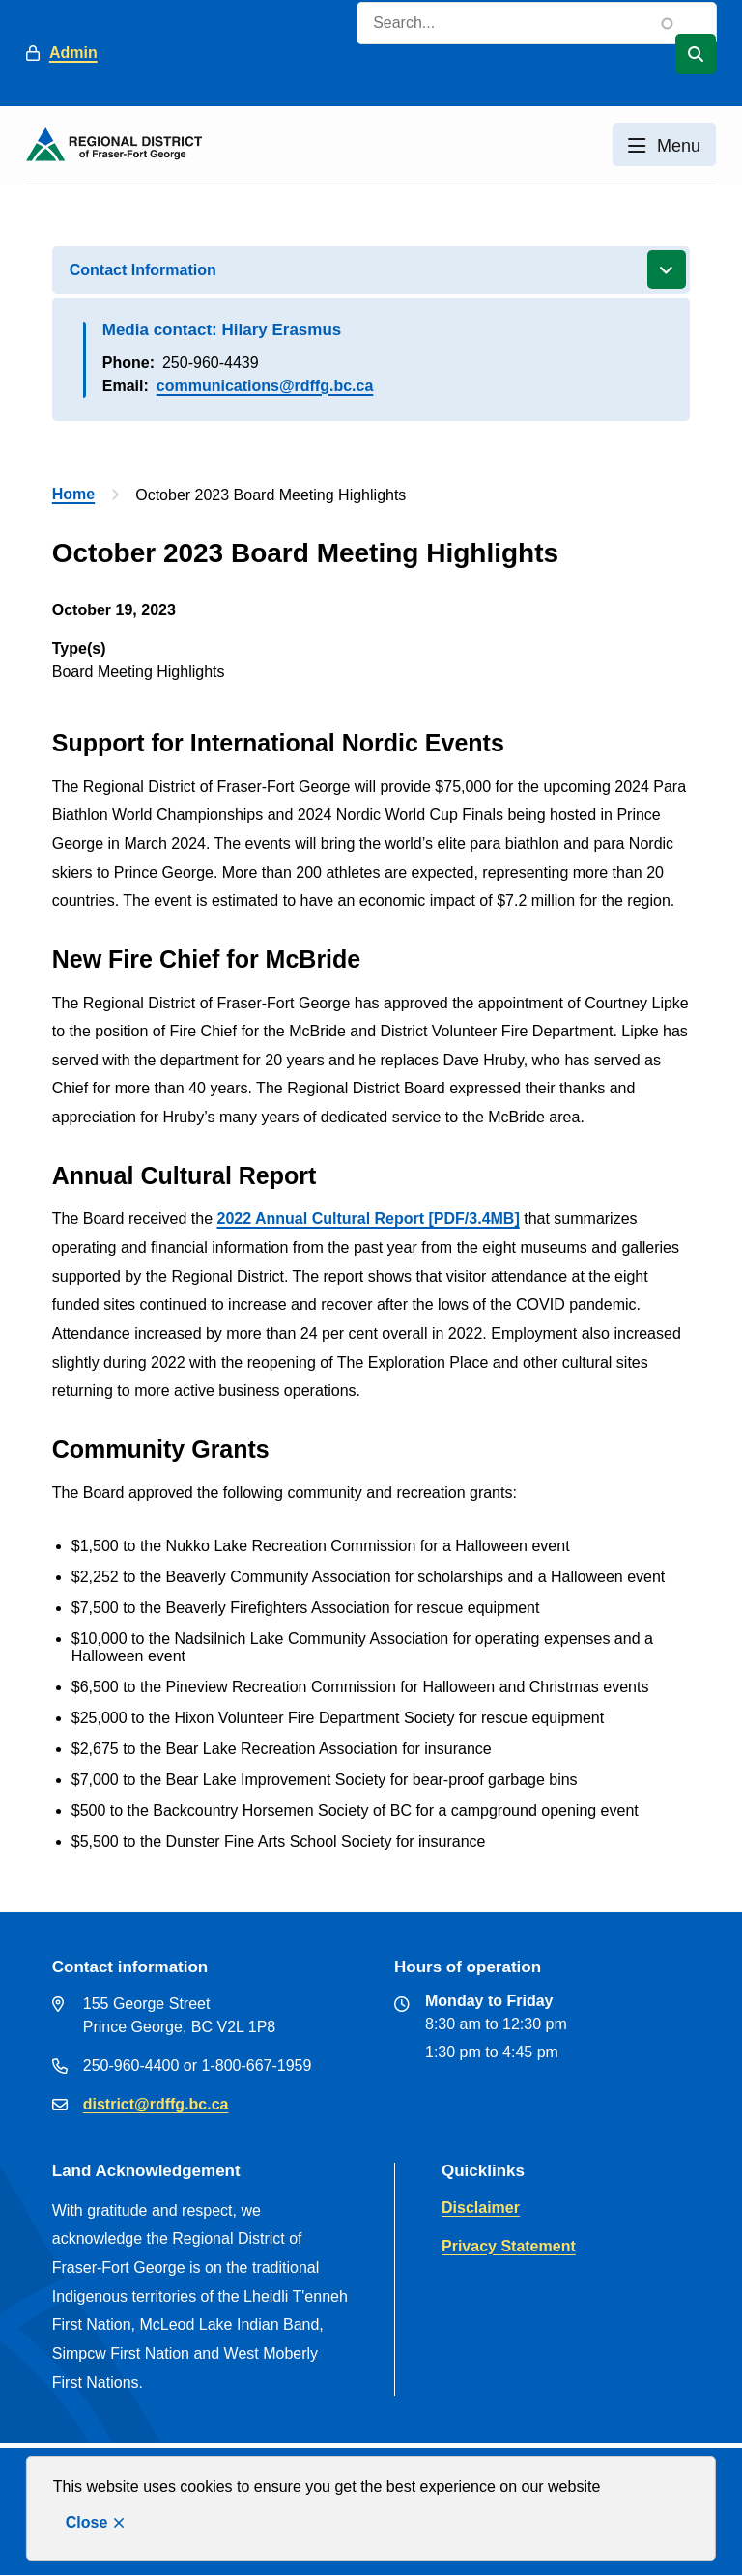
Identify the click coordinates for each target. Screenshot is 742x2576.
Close (87, 2522)
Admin (73, 52)
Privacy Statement (509, 2246)
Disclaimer (481, 2207)
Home (73, 494)
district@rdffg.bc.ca (156, 2104)
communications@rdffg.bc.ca (265, 386)
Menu (678, 146)
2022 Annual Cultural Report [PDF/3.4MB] (368, 1218)
